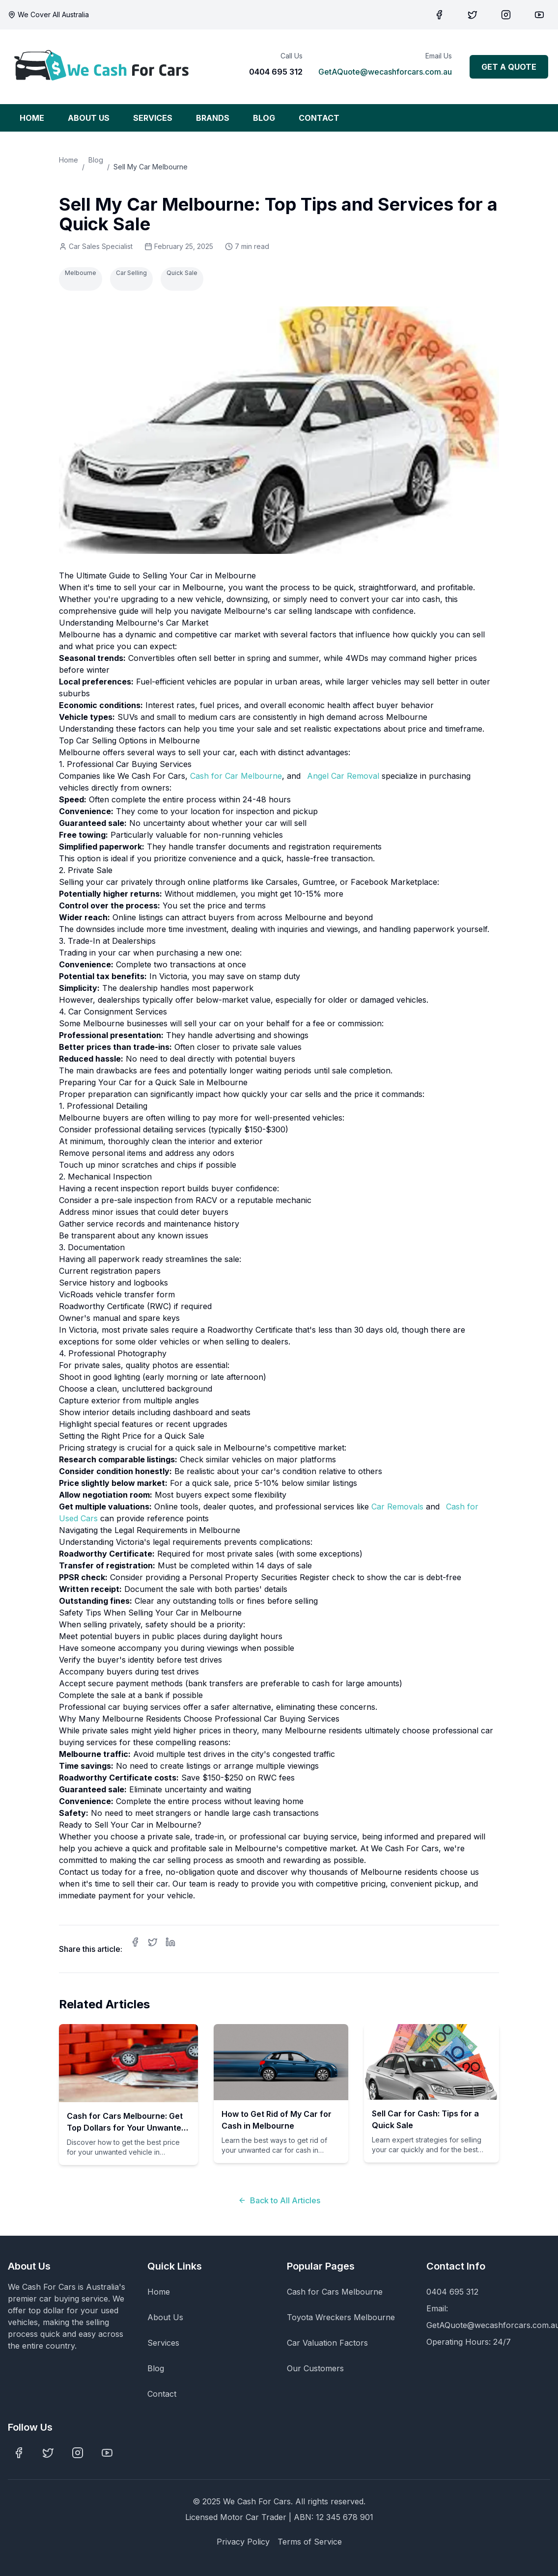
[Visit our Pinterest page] (506, 15)
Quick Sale (182, 272)
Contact (161, 2394)
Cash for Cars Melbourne (335, 2292)
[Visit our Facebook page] (439, 15)
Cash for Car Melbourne (236, 776)
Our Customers (315, 2368)
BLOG (264, 118)
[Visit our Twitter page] (472, 15)
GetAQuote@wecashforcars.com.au (385, 72)
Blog (95, 160)
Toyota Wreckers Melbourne (341, 2317)
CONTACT (319, 118)
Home (68, 160)
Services (163, 2343)
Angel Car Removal (343, 776)
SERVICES (152, 118)
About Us (165, 2317)
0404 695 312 (276, 72)
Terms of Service (310, 2542)
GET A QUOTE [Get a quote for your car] (508, 67)
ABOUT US (89, 118)
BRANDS (212, 118)
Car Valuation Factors (327, 2343)
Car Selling (131, 272)
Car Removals (397, 1506)
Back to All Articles (279, 2200)
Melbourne (80, 272)
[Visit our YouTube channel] (539, 15)
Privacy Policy (243, 2542)
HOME (32, 118)
